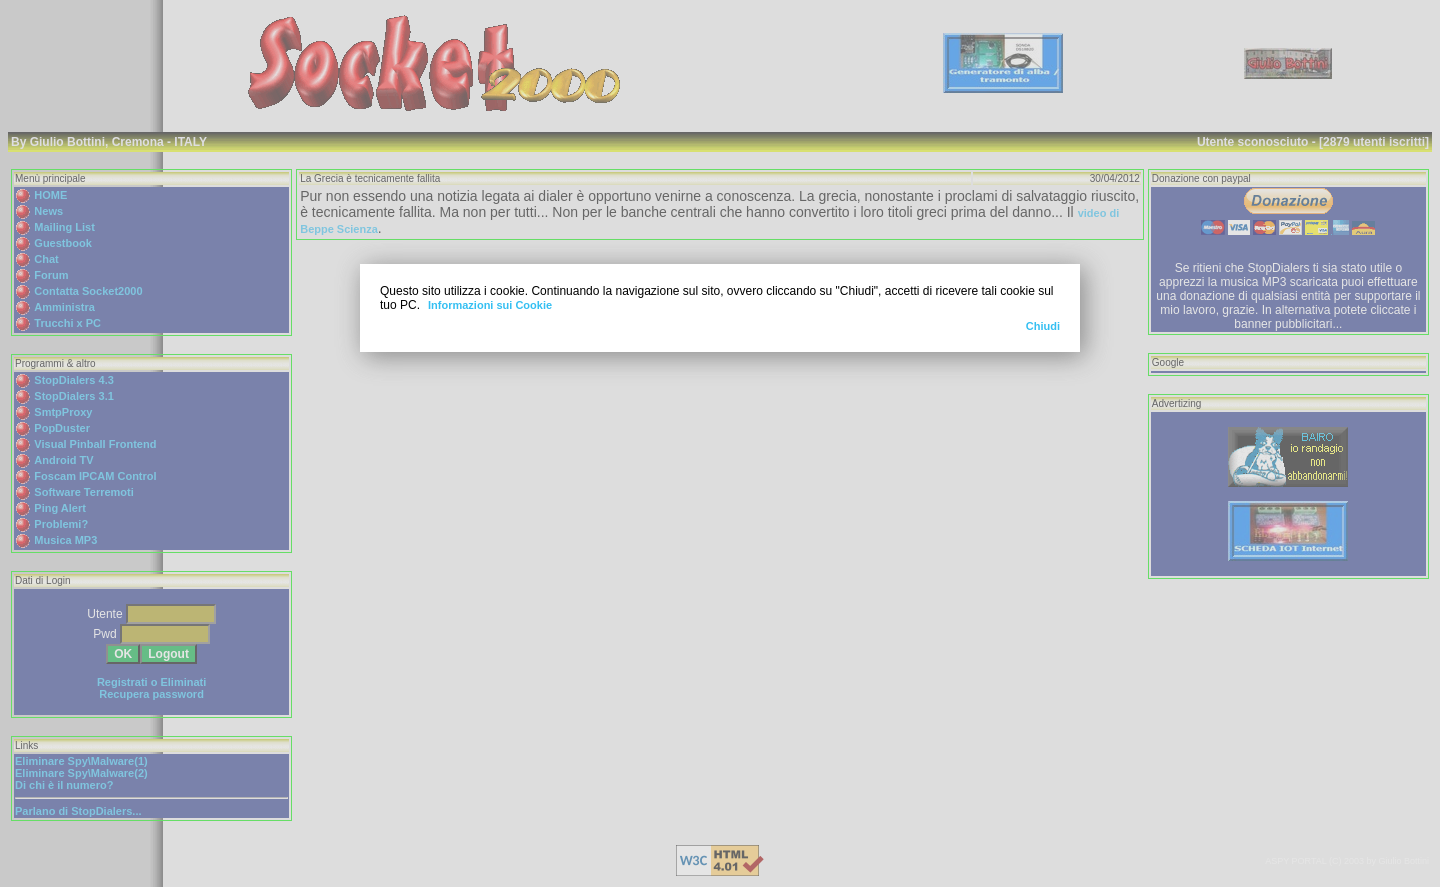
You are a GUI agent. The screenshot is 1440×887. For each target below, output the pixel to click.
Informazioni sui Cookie (490, 305)
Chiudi (1043, 326)
